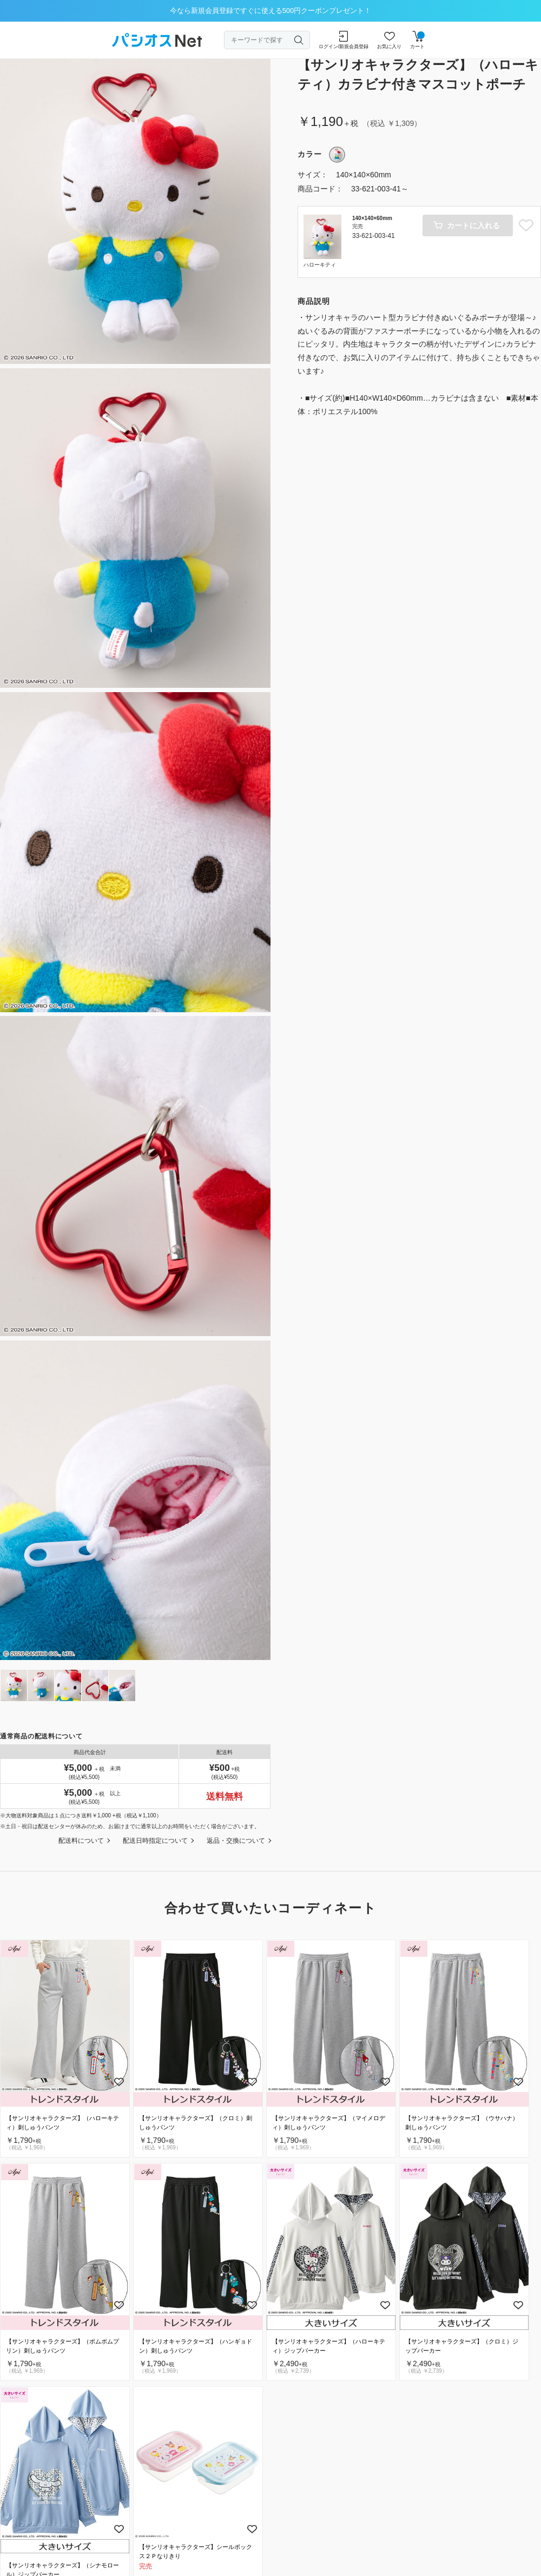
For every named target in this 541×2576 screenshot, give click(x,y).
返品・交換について (236, 1840)
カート (417, 40)
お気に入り (389, 40)
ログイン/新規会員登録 (344, 40)
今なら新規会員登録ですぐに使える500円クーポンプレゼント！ (271, 10)
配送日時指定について (155, 1840)
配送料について (81, 1840)
